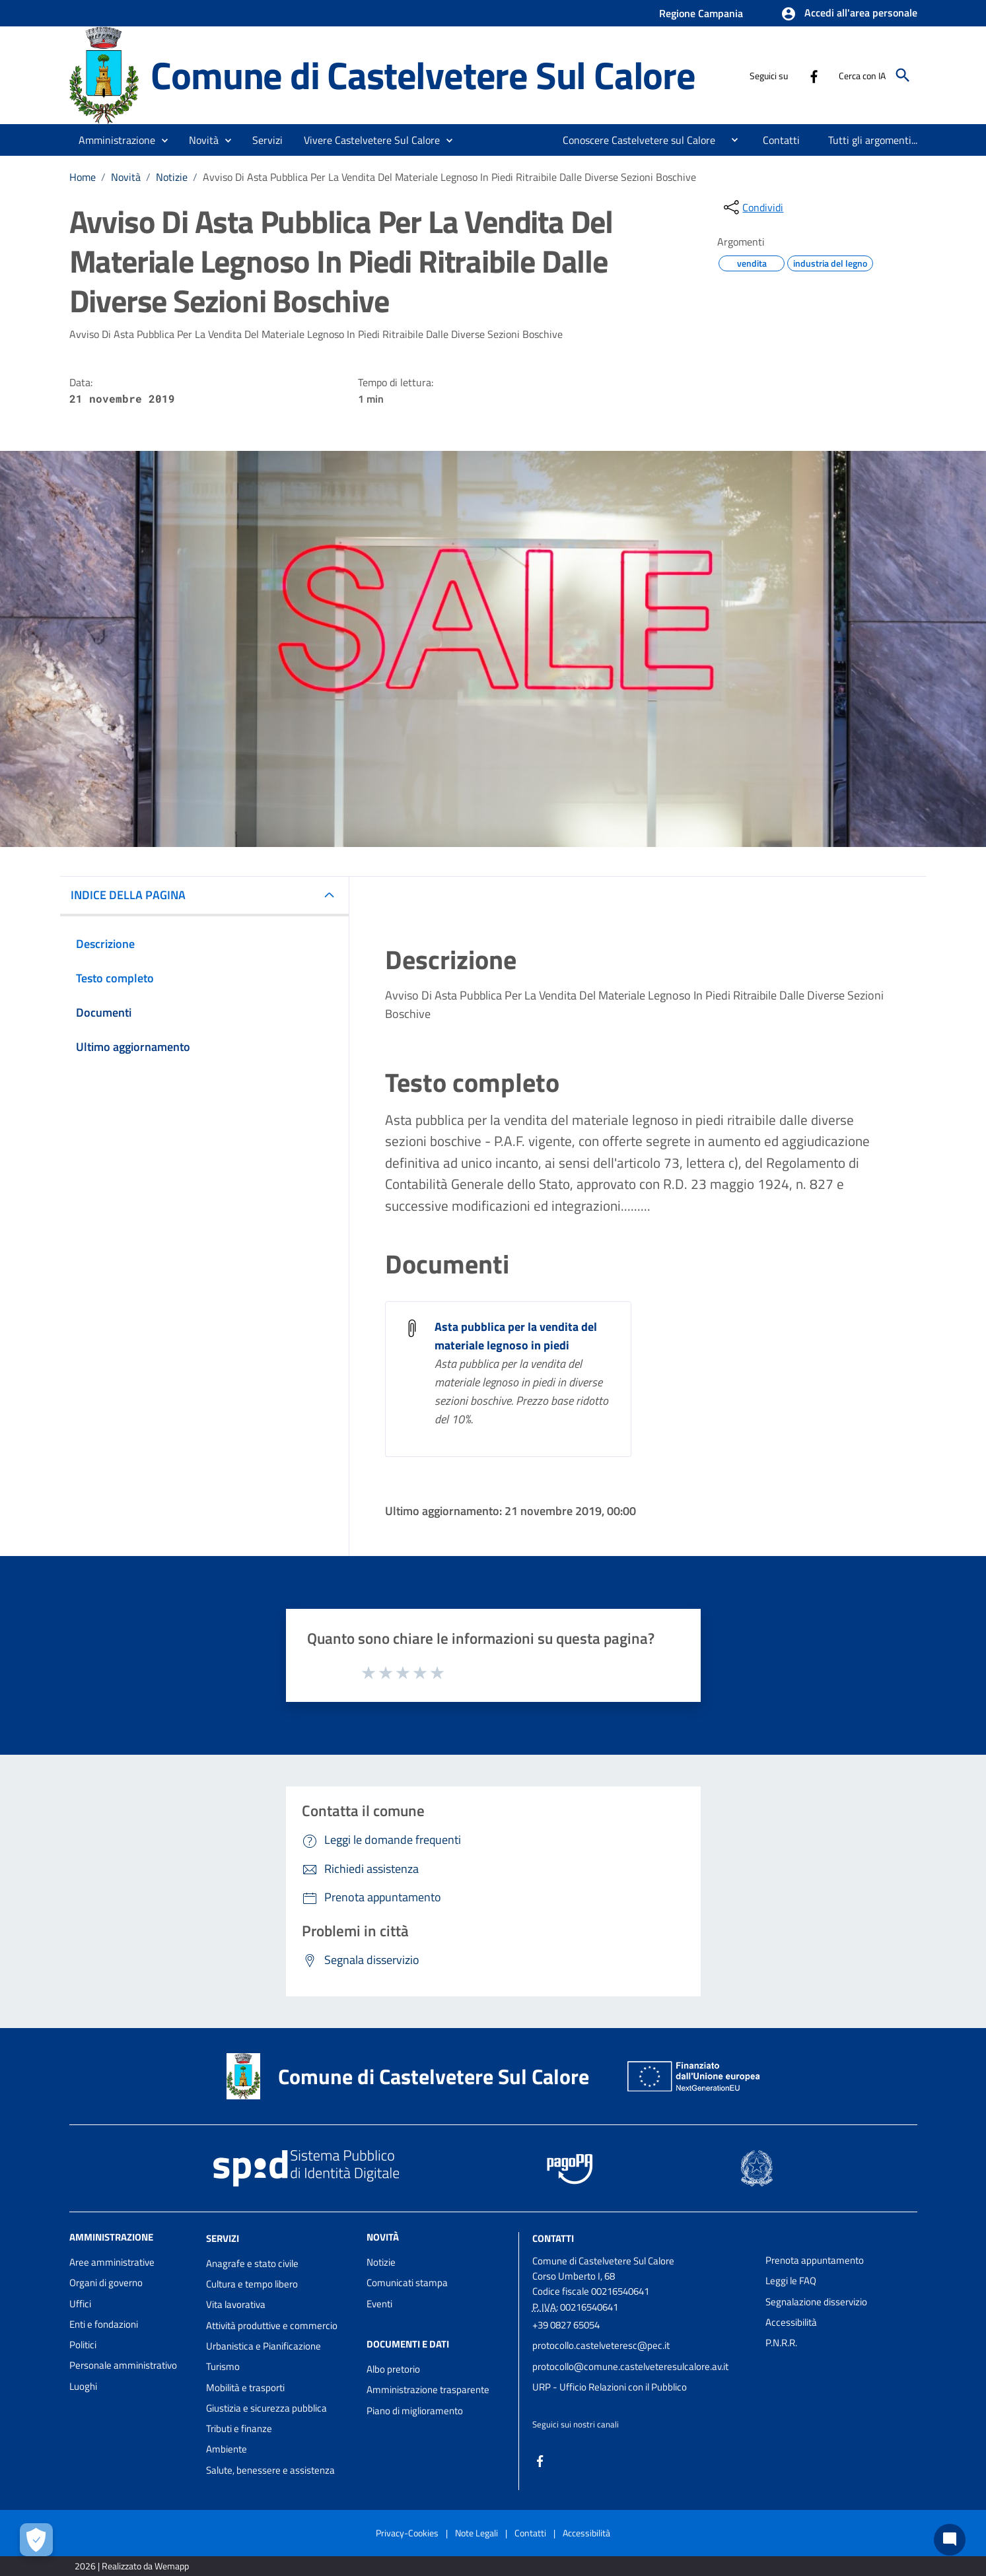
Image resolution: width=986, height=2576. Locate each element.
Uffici (80, 2303)
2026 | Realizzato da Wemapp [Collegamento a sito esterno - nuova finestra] (132, 2566)
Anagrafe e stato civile (252, 2263)
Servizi (222, 2238)
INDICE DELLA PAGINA (128, 895)
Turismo (223, 2366)
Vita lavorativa (235, 2304)
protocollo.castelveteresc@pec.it (601, 2345)
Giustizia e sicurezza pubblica (266, 2408)
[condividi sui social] (752, 207)
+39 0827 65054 (566, 2324)
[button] (849, 14)
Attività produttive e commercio (271, 2325)
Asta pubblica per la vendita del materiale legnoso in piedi (516, 1336)
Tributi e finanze (239, 2428)
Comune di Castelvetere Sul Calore (423, 75)
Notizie (172, 177)
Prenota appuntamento (814, 2260)
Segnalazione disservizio (816, 2301)
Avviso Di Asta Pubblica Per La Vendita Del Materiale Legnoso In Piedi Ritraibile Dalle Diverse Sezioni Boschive (449, 177)
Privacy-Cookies (407, 2533)
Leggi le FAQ (790, 2280)
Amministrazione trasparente (428, 2389)
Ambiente (226, 2449)
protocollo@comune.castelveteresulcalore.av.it (630, 2366)
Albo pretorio (393, 2369)
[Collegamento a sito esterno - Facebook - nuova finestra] (814, 75)
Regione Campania (701, 13)
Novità (126, 177)
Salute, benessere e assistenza (270, 2470)
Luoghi (83, 2386)
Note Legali (476, 2533)
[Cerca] (902, 75)
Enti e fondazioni (103, 2324)
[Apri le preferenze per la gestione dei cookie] (36, 2539)
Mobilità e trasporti (245, 2387)
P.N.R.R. (781, 2342)
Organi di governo (106, 2282)
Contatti (553, 2238)
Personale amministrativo (123, 2365)
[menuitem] (633, 140)
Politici (82, 2344)
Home (82, 177)
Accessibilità (791, 2322)
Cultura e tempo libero (252, 2283)
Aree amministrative (112, 2262)
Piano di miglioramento (415, 2410)
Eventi (379, 2303)
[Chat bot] (949, 2539)
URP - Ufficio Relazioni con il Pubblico (609, 2386)
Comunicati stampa (407, 2282)
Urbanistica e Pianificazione (263, 2346)
